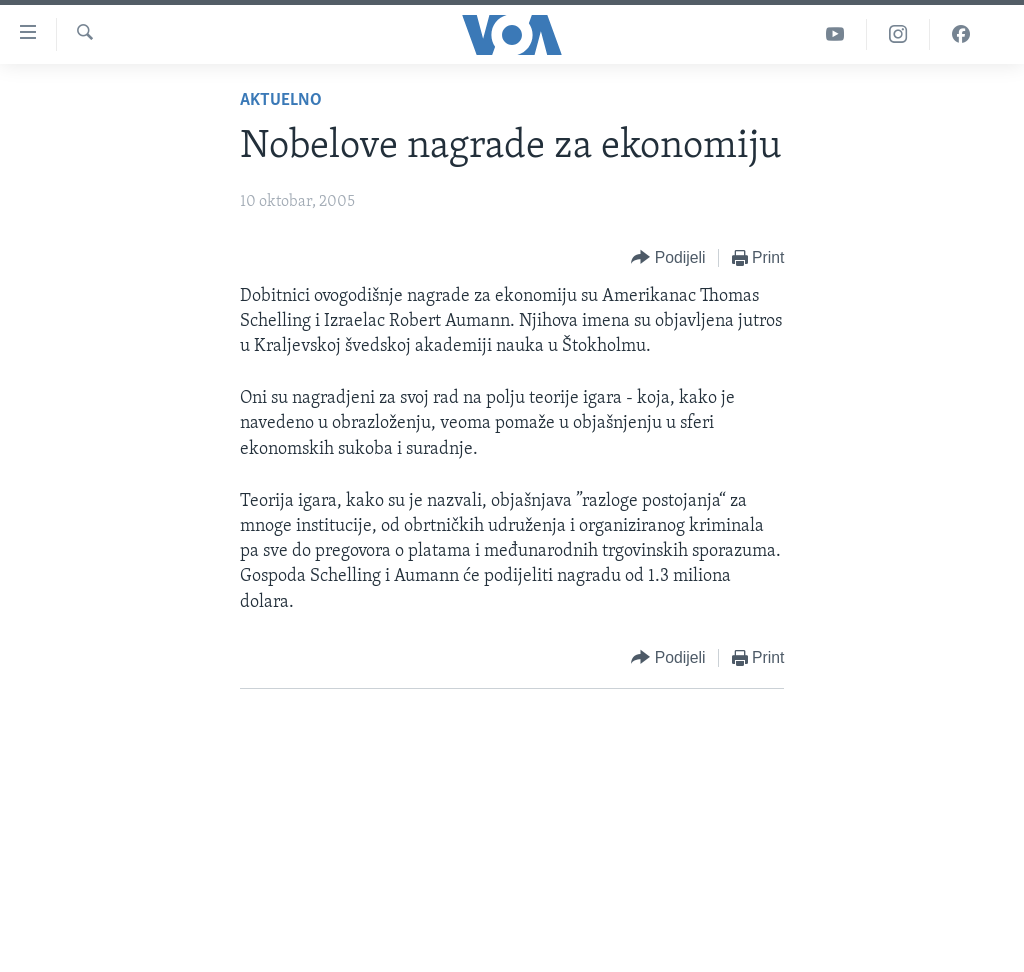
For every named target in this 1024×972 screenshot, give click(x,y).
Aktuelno (281, 100)
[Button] (668, 258)
